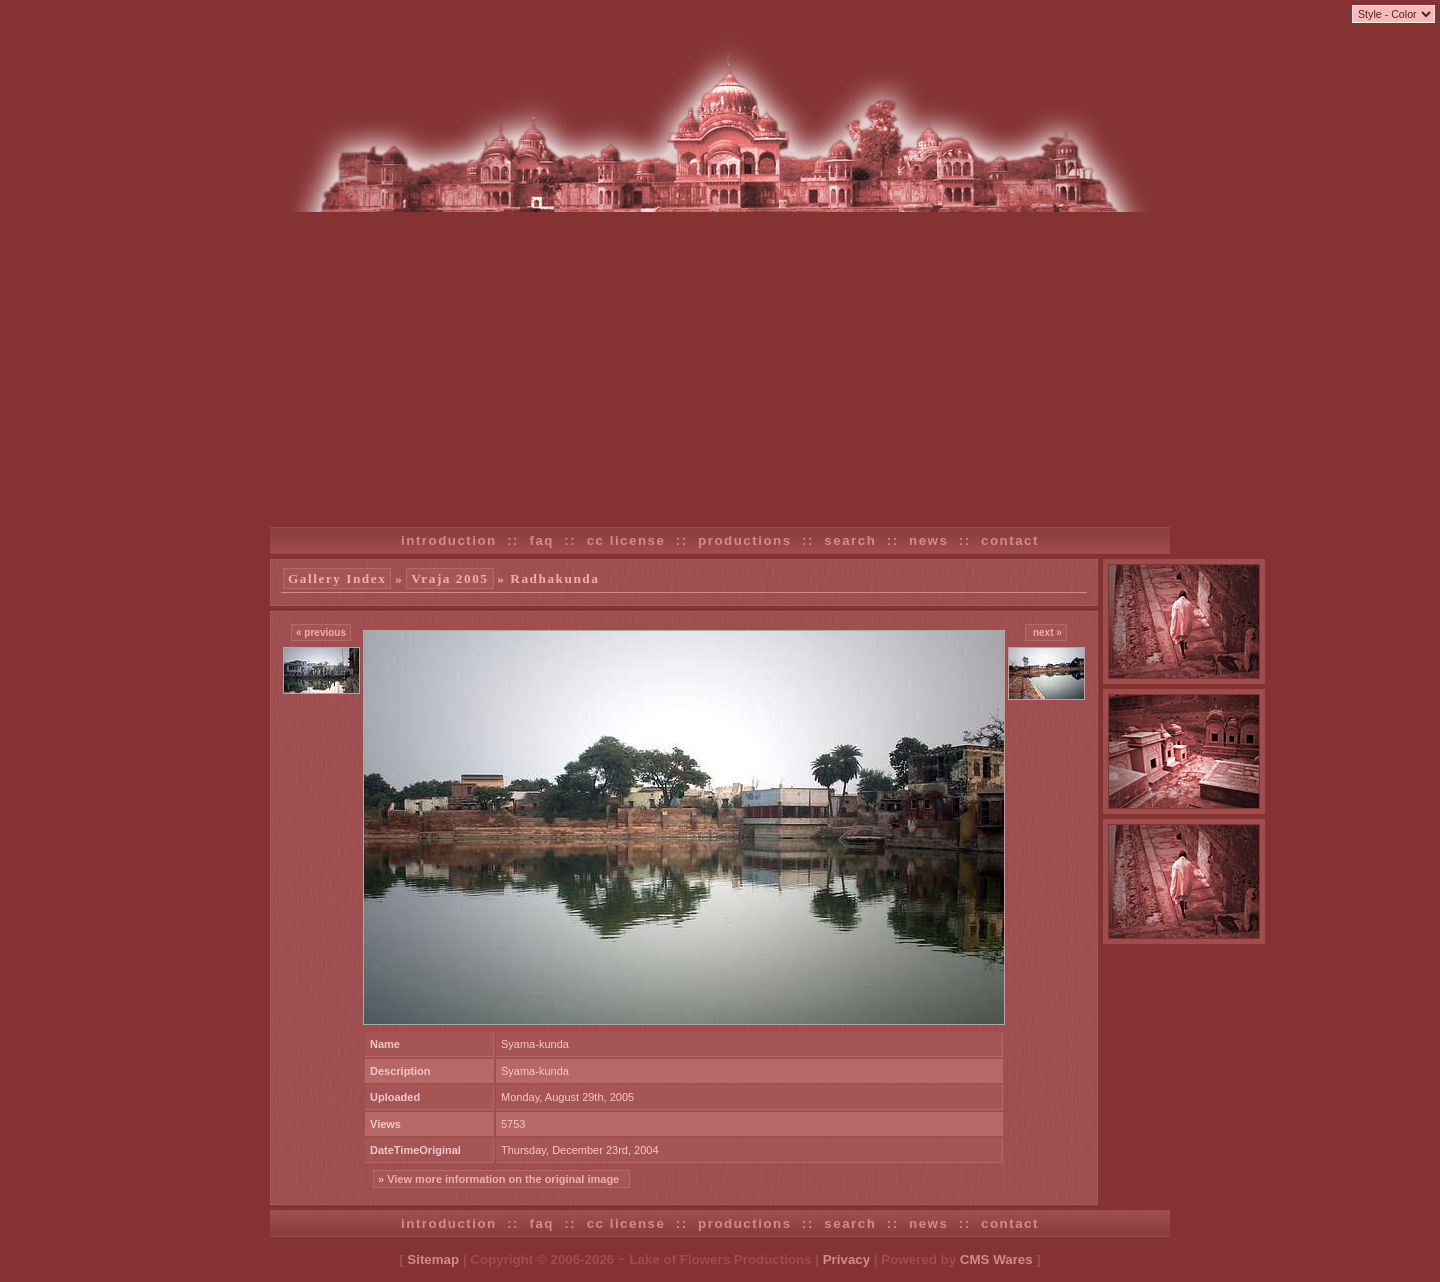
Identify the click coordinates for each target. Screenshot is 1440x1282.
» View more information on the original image (501, 1179)
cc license (626, 540)
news (928, 540)
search (850, 540)
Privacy (846, 1259)
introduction (449, 540)
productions (745, 540)
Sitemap (433, 1259)
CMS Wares (996, 1259)
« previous (321, 632)
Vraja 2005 (449, 578)
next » (1046, 632)
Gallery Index (337, 578)
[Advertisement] (720, 362)
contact (1010, 540)
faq (541, 540)
